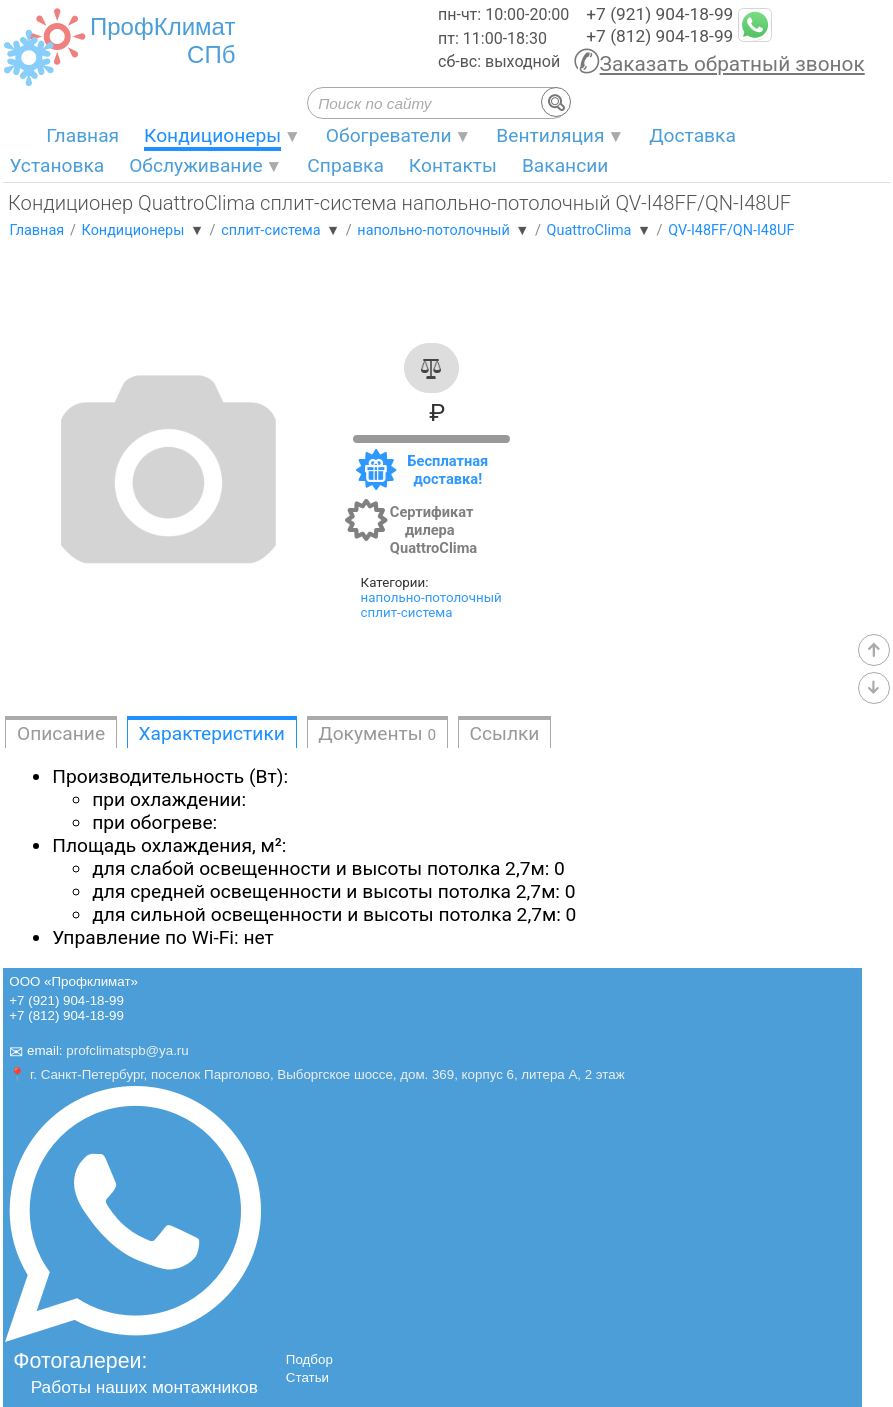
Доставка (692, 135)
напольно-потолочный (431, 597)
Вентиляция (550, 135)
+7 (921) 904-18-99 (659, 14)
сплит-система (407, 612)
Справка (345, 165)
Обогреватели (389, 135)
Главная (82, 135)
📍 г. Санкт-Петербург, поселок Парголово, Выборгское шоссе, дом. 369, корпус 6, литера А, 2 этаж (316, 1074)
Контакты (453, 165)
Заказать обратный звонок (732, 64)
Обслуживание (196, 165)
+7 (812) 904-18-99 (659, 36)
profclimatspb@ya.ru (127, 1051)
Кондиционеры (212, 135)
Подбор (309, 1359)
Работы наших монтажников (144, 1387)
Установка (56, 165)
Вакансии (565, 165)
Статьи (307, 1377)
